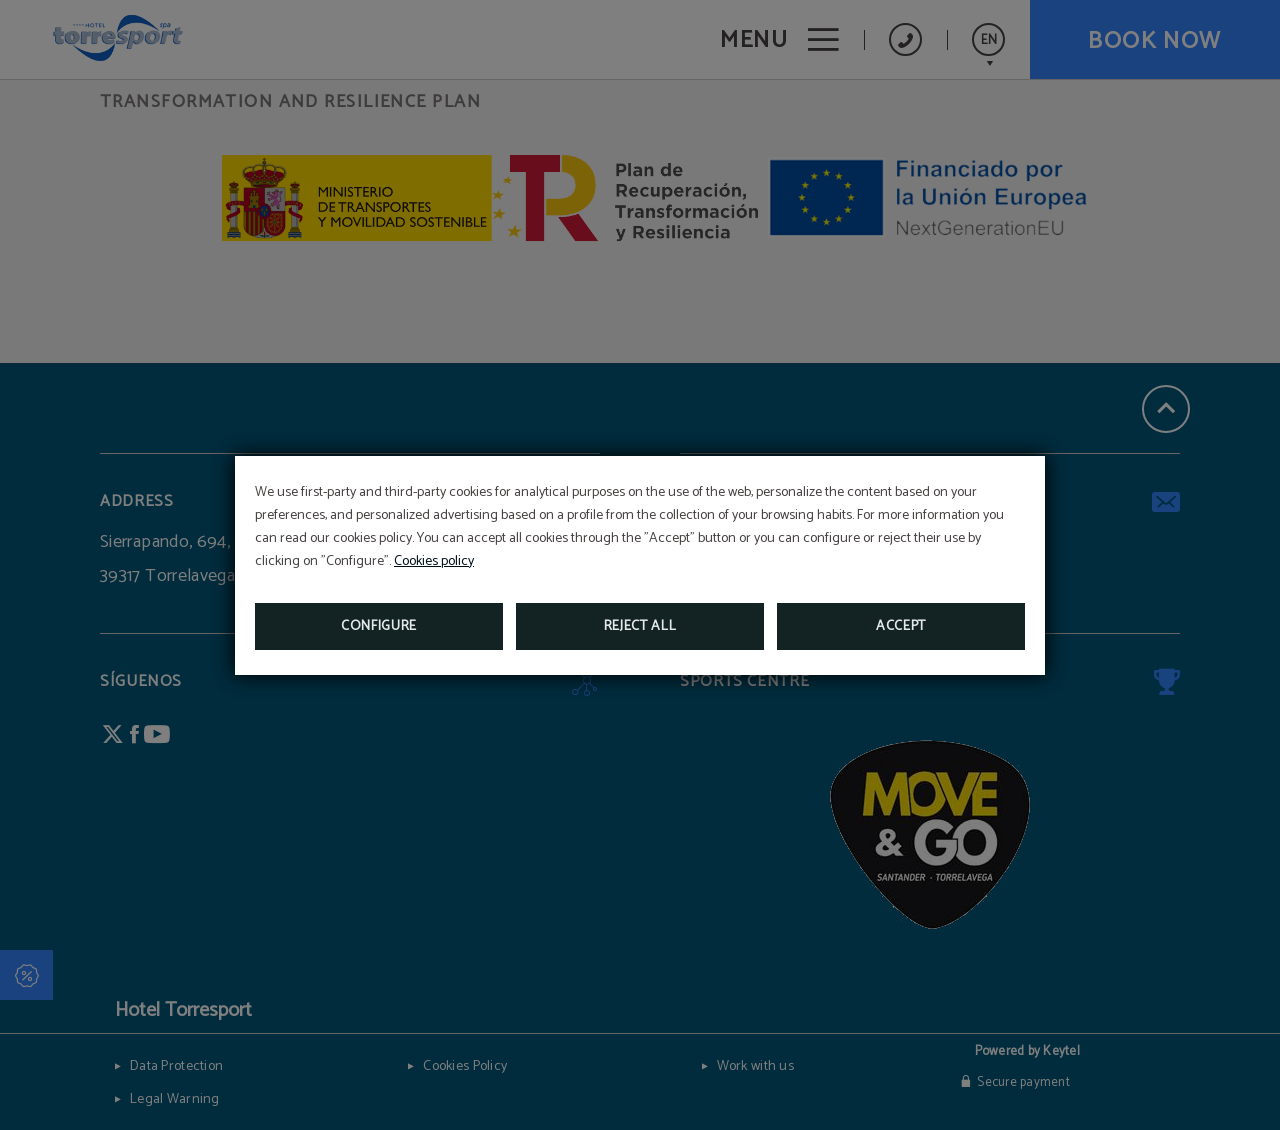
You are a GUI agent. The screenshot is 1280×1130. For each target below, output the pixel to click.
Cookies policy (434, 561)
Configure (379, 626)
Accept (901, 626)
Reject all (640, 626)
